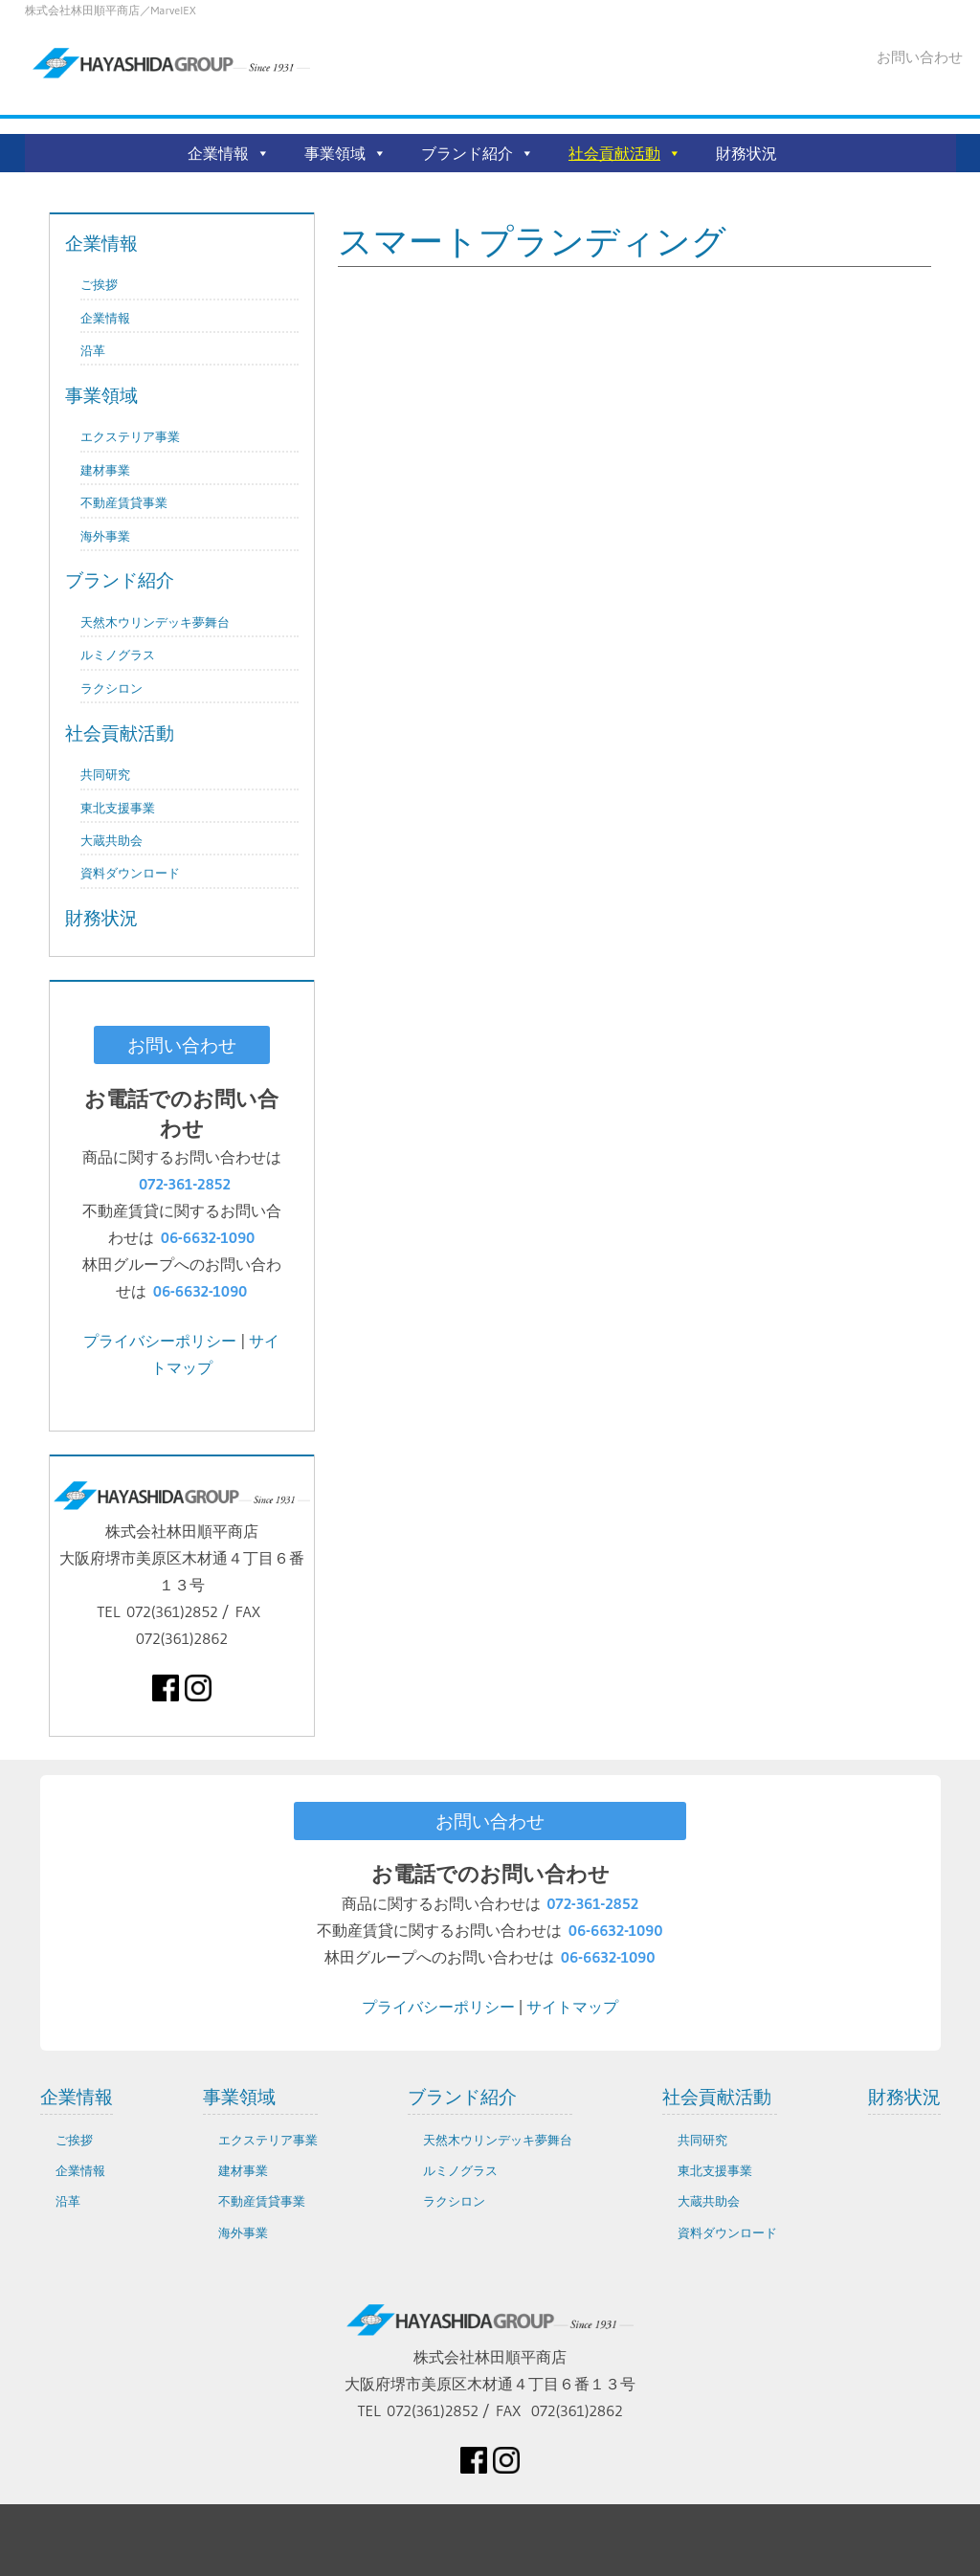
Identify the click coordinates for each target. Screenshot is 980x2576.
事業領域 (335, 153)
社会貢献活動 (614, 153)
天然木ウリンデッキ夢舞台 (155, 622)
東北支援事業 (117, 808)
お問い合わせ (920, 57)
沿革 (92, 351)
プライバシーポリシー (159, 1340)
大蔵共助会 (111, 840)
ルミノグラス (117, 655)
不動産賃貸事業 (123, 503)
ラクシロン (111, 688)
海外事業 (105, 536)
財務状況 (746, 153)
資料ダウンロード (130, 873)
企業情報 (218, 153)
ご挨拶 (99, 285)
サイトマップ (572, 2006)
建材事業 (105, 470)
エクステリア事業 (130, 437)
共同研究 (105, 774)
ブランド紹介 (467, 153)
